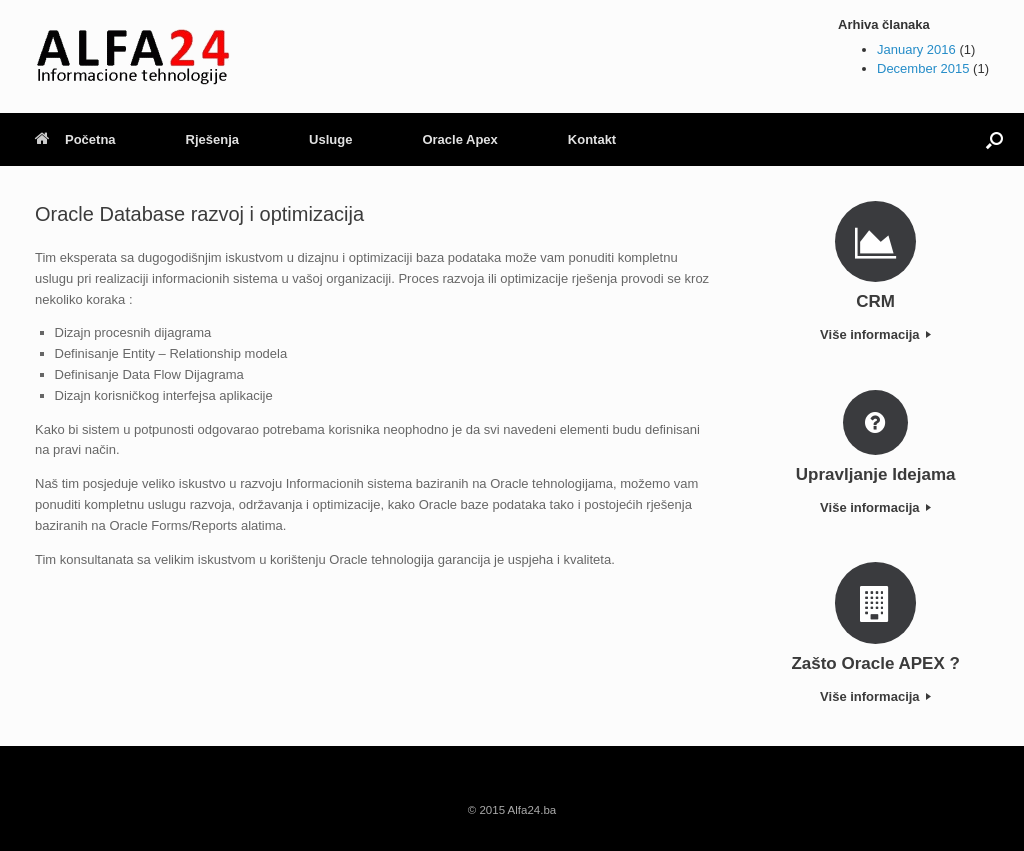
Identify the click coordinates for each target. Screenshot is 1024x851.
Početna (75, 139)
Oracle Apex (459, 139)
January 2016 (916, 49)
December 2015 (923, 68)
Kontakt (592, 139)
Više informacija (875, 334)
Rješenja (212, 139)
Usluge (330, 139)
